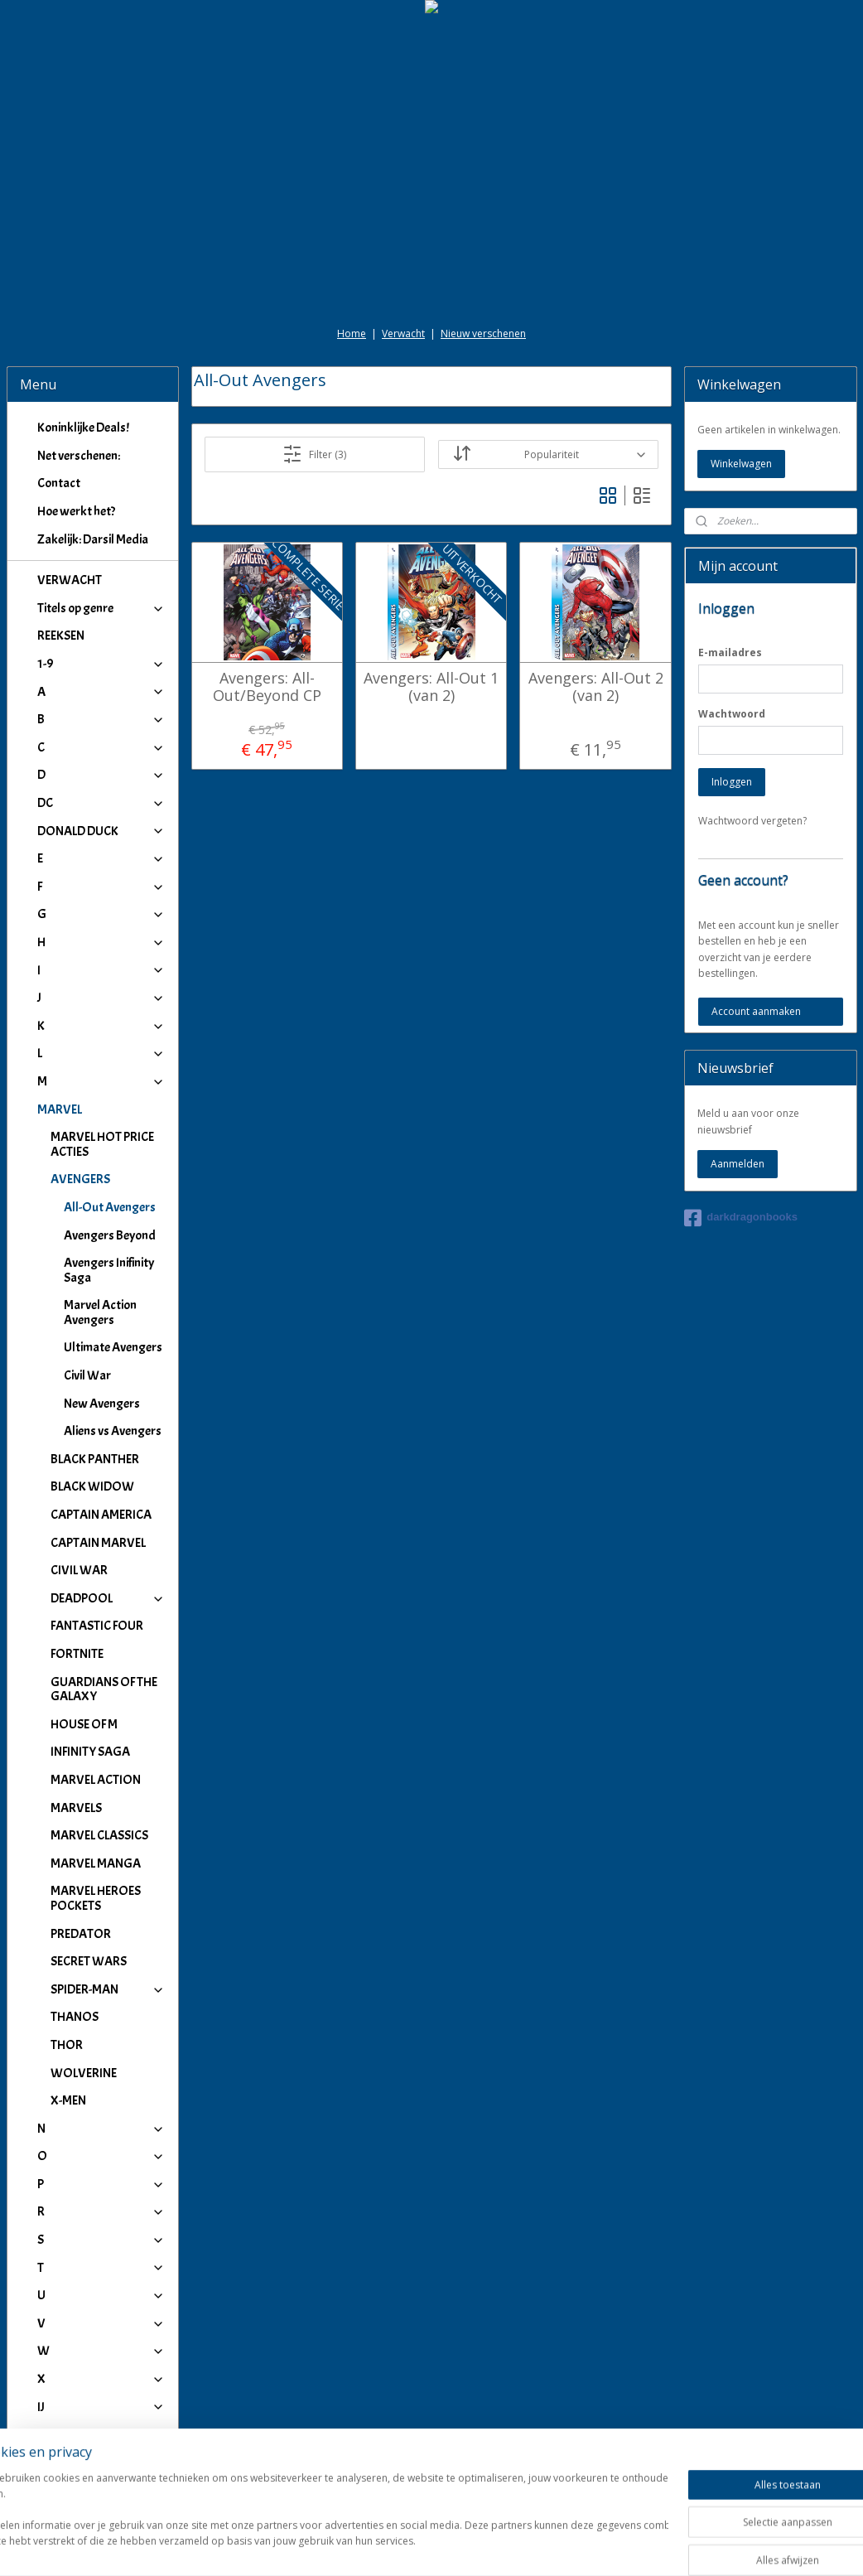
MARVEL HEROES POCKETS (96, 1898)
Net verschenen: (78, 455)
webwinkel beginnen (478, 2546)
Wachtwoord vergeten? (752, 821)
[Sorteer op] (549, 454)
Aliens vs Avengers (113, 1431)
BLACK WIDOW (92, 1486)
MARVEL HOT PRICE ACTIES (102, 1144)
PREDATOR (81, 1934)
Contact (58, 483)
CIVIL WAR (79, 1570)
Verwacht (403, 333)
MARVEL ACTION (96, 1779)
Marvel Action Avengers (100, 1312)
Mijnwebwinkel (623, 2546)
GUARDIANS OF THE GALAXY (104, 1689)
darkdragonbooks (741, 1218)
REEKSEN (60, 635)
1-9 (101, 663)
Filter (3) (315, 454)
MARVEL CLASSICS (99, 1835)
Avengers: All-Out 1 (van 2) (431, 686)
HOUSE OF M (84, 1724)
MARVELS (76, 1808)
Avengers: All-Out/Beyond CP (267, 686)
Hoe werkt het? (76, 511)
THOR (67, 2045)
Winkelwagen (741, 464)
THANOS (75, 2016)
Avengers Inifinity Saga (109, 1270)
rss (415, 2546)
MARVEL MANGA (96, 1863)
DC (101, 803)
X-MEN (68, 2100)
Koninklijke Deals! (83, 427)
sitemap (380, 2546)
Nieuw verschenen (483, 333)
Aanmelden (737, 1164)
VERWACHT (69, 580)
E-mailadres (730, 652)
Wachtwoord (731, 714)
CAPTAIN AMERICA (101, 1514)
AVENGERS (108, 1179)
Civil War (87, 1375)
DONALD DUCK (101, 831)
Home (351, 333)
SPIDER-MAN (108, 1989)
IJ (101, 2407)
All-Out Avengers (110, 1207)
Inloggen (731, 782)
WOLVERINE (84, 2073)
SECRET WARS (89, 1961)
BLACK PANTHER (95, 1459)
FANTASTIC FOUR (97, 1625)
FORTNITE (77, 1654)
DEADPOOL (108, 1598)
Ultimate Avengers (113, 1347)
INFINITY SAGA (90, 1751)
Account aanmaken (756, 1011)
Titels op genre (101, 608)
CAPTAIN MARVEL (98, 1542)
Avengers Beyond (110, 1235)
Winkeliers (101, 2475)
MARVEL (101, 1109)
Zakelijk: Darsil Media (92, 539)
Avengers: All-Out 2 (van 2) (595, 686)
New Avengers (102, 1403)
